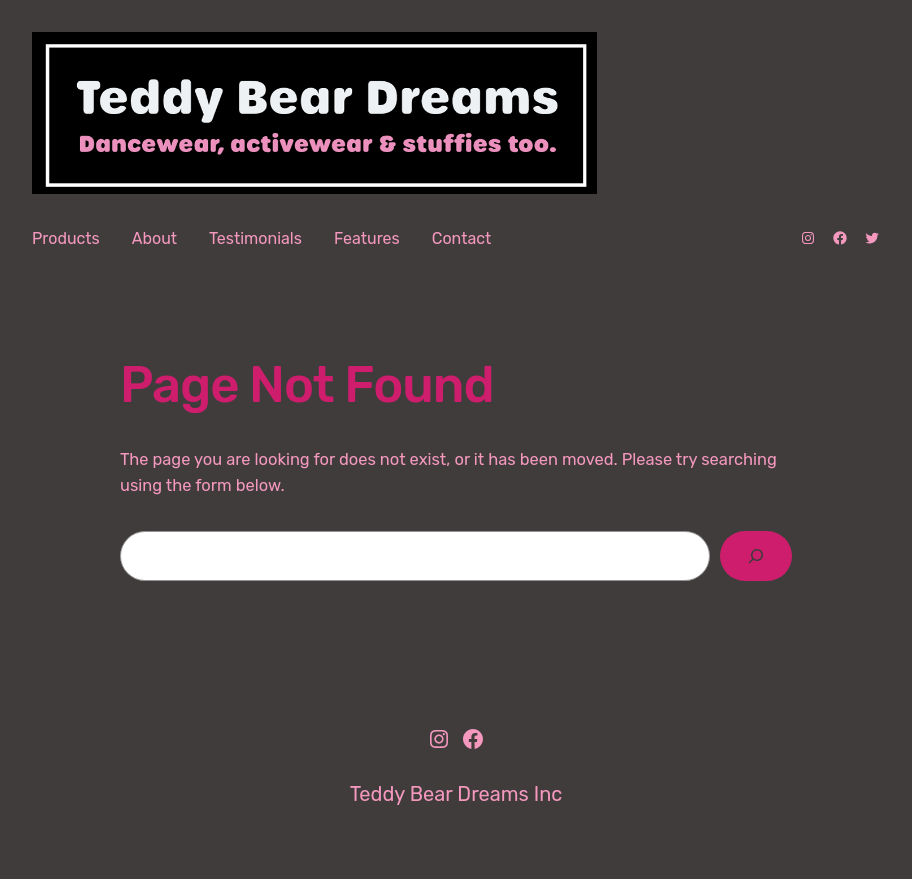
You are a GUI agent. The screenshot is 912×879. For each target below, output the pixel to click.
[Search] (756, 556)
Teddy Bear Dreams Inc (456, 794)
